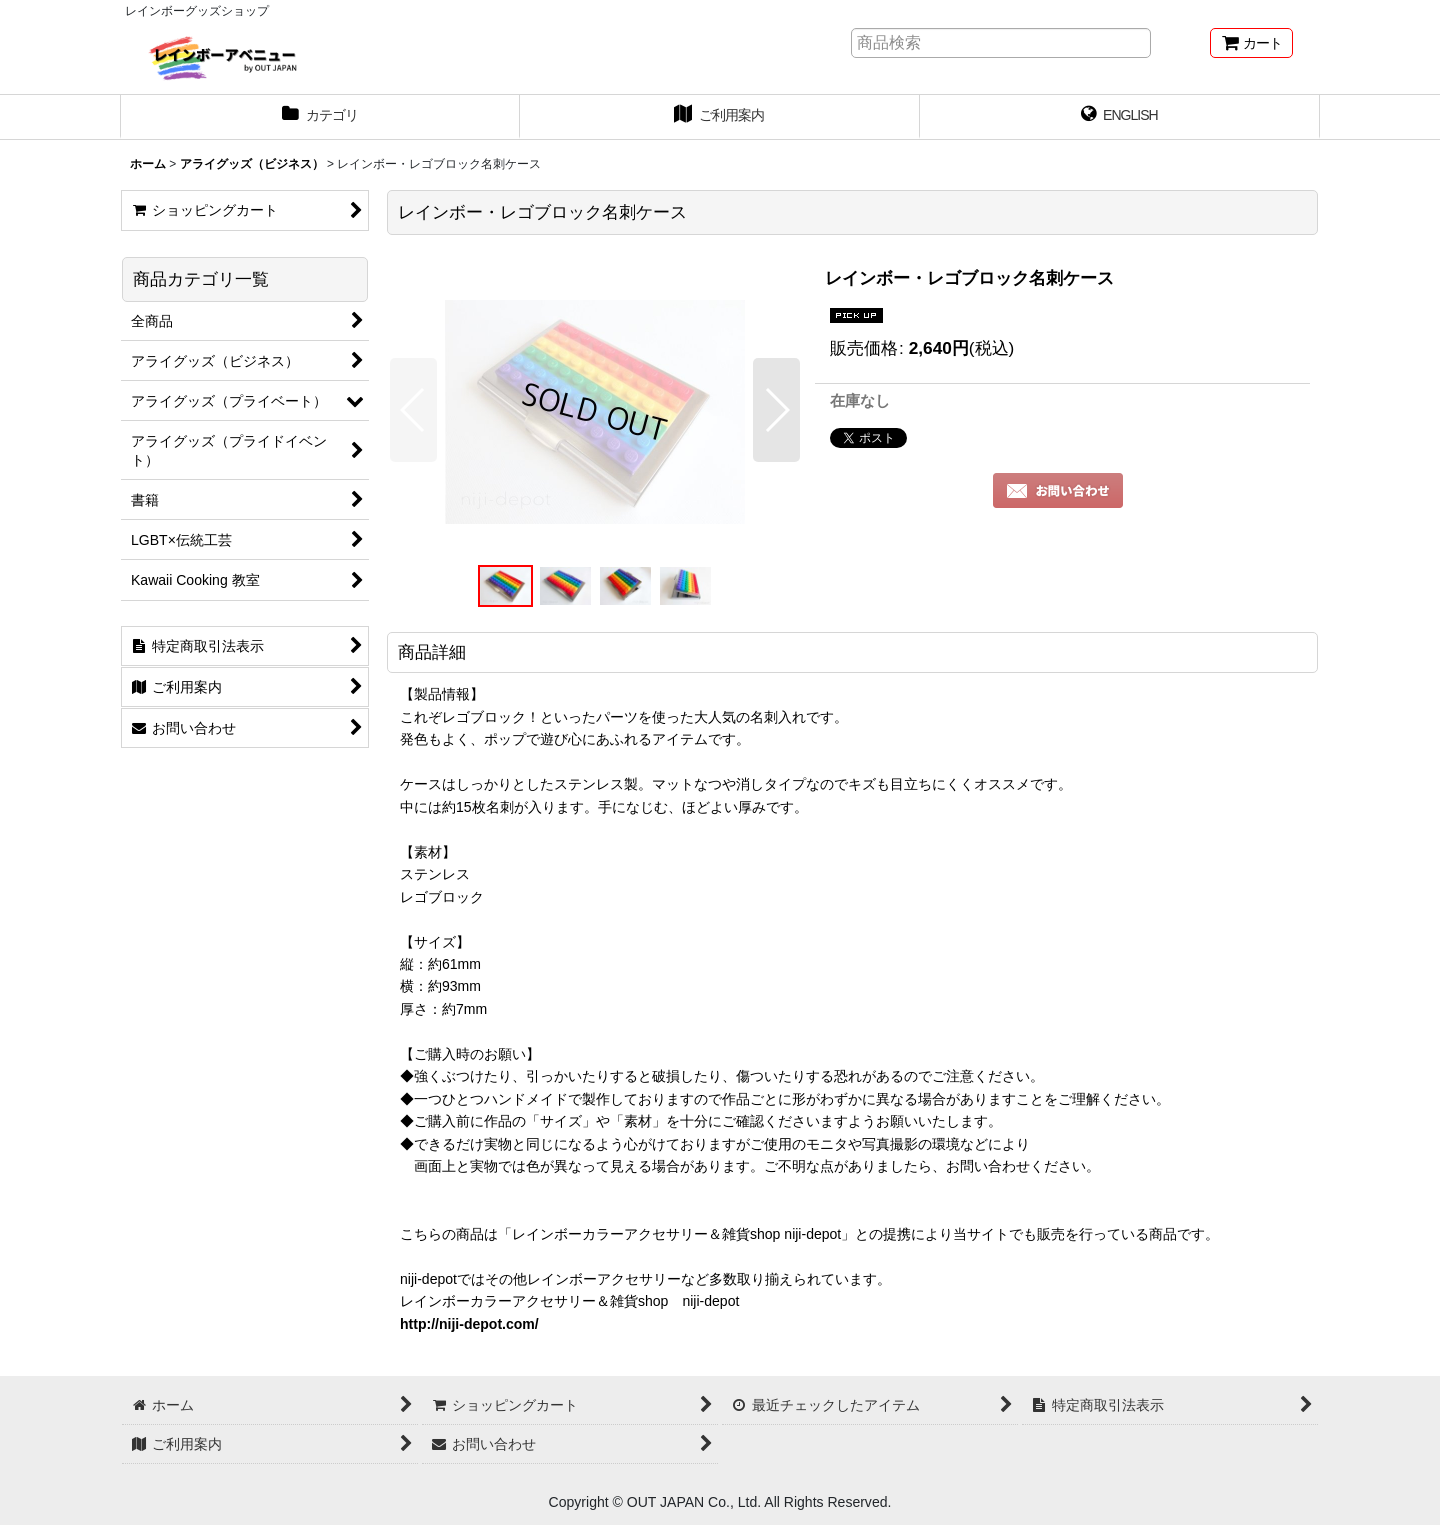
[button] (413, 410)
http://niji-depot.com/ (469, 1324)
